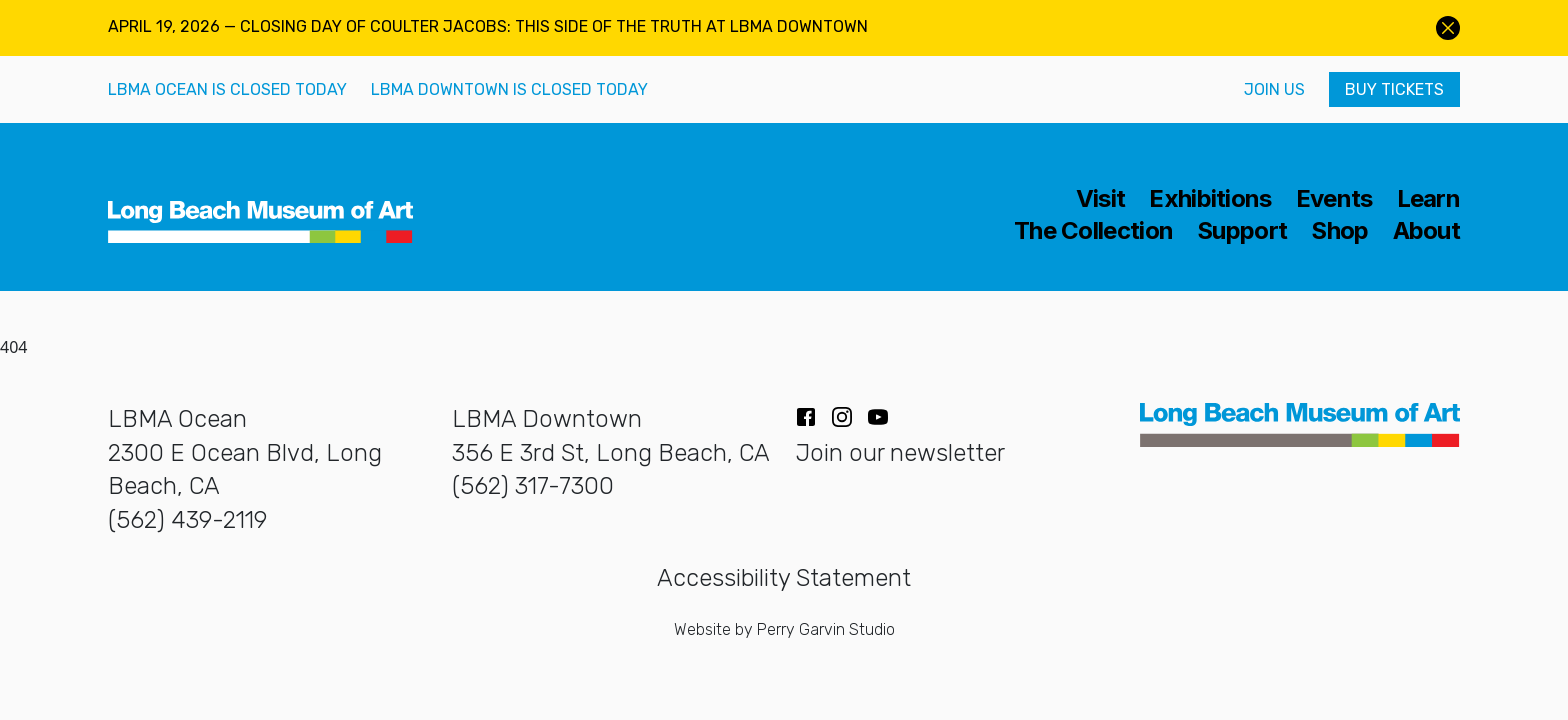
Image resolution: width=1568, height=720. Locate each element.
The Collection (1093, 231)
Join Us (1274, 89)
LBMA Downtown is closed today (509, 89)
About (1427, 231)
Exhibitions (1210, 199)
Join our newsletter (900, 453)
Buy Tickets (1394, 89)
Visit (1101, 199)
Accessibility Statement (784, 578)
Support (1242, 231)
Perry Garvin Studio (826, 629)
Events (1334, 199)
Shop (1339, 231)
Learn (1429, 199)
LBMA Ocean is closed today (227, 89)
